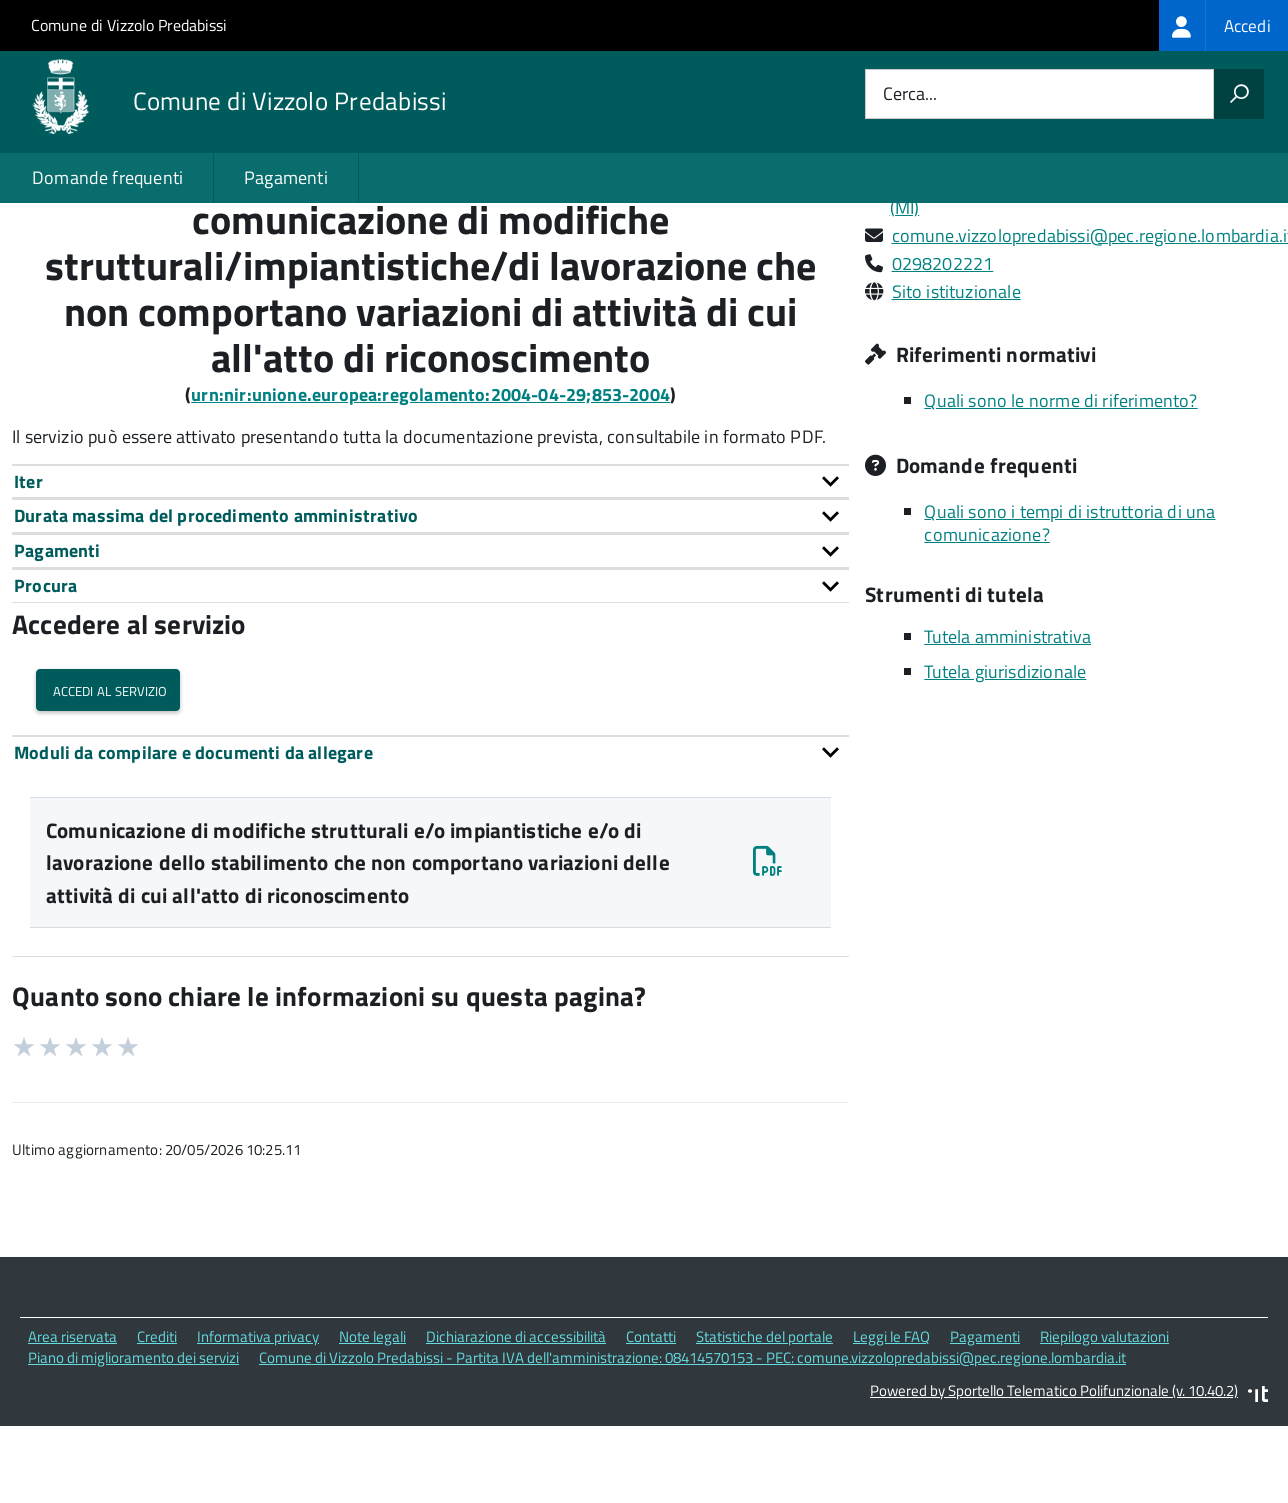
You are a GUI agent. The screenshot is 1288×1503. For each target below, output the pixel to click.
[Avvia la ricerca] (1239, 94)
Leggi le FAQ (891, 1422)
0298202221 (943, 348)
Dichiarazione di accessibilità (516, 1422)
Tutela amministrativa (1007, 722)
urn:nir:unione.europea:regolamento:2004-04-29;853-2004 (430, 479)
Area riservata (72, 1422)
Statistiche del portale (764, 1422)
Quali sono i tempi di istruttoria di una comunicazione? (1069, 608)
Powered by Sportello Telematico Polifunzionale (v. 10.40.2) (1054, 1475)
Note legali (372, 1422)
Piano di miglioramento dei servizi (133, 1442)
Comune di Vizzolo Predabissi (129, 25)
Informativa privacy (258, 1422)
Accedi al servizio (108, 774)
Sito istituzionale (956, 376)
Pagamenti (286, 177)
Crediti (157, 1422)
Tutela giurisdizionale (1005, 757)
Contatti (651, 1422)
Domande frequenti (107, 177)
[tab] (430, 566)
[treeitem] (1223, 25)
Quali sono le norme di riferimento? (1060, 485)
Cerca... (910, 94)
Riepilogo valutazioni (1104, 1422)
